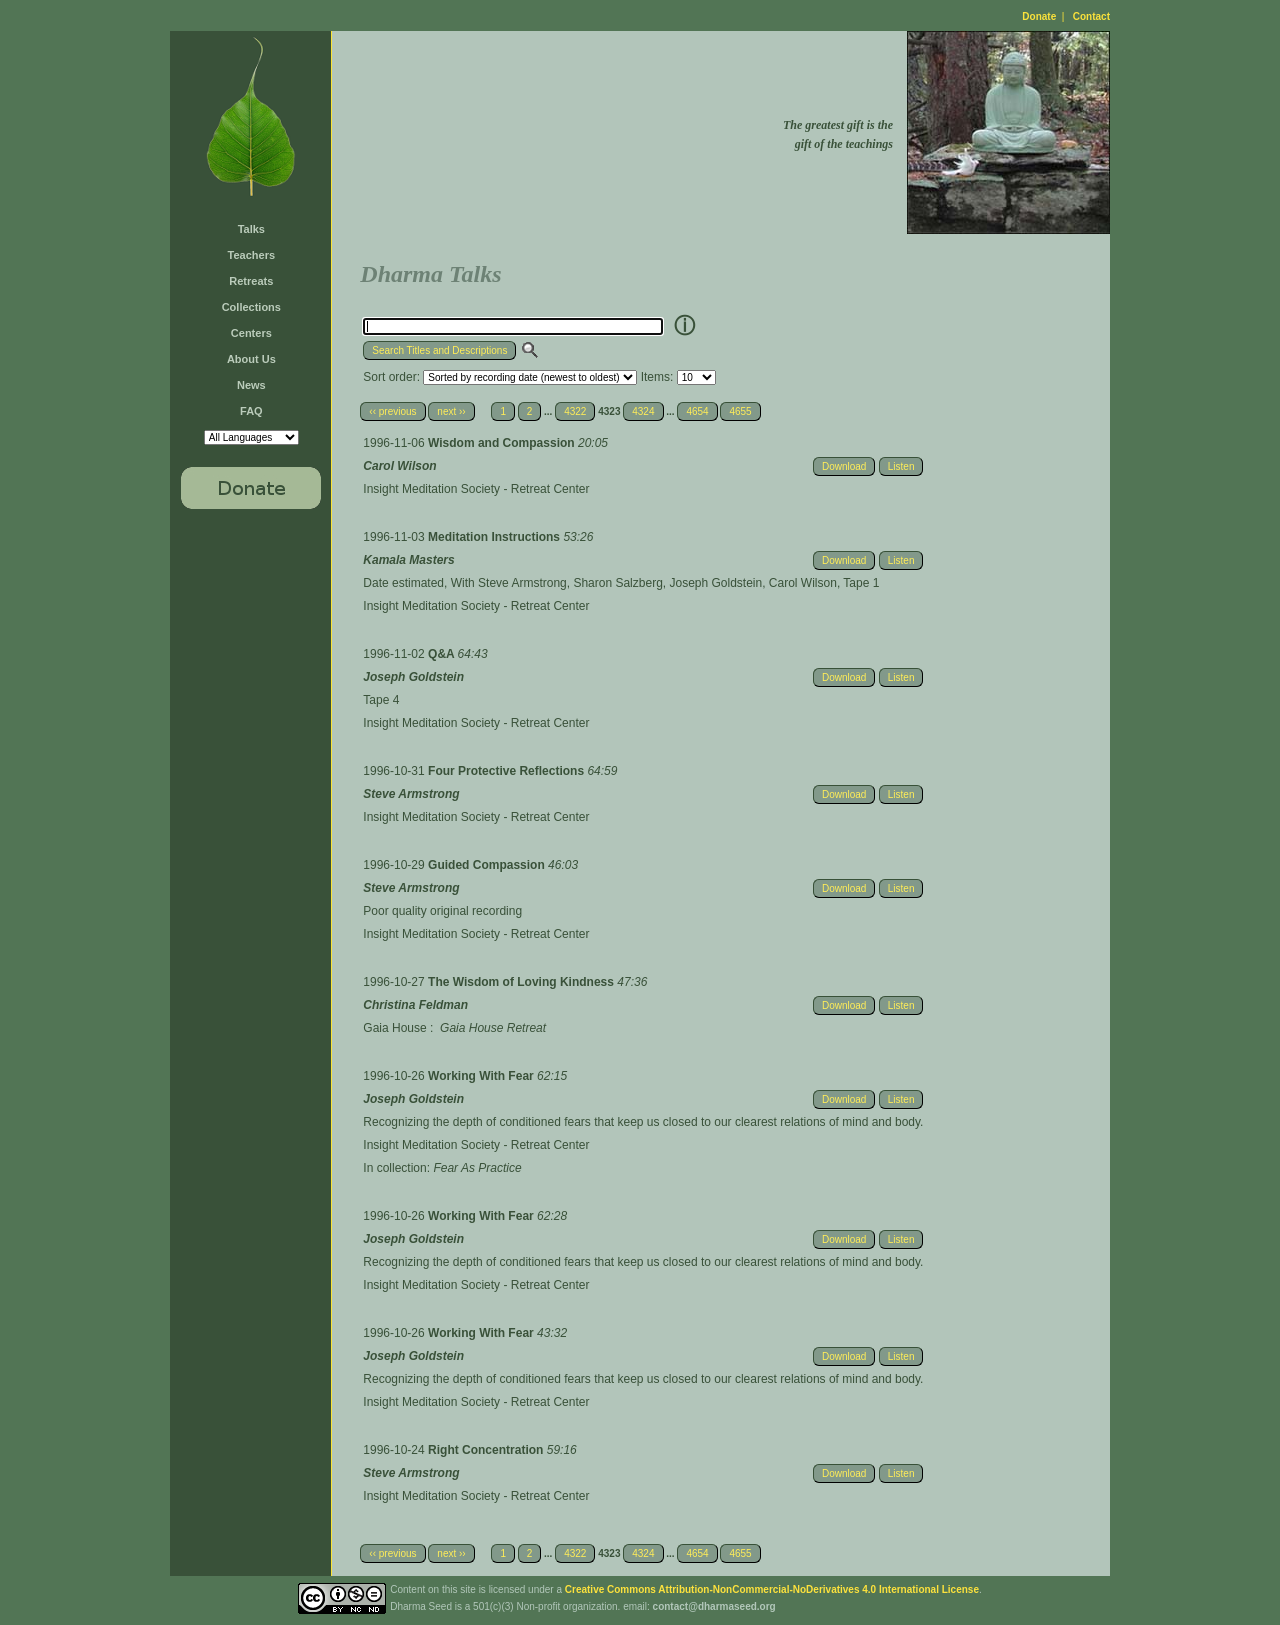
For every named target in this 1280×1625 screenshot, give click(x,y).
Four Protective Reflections (507, 771)
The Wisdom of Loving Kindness (522, 982)
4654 (697, 411)
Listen (901, 466)
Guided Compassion (488, 865)
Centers (251, 333)
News (251, 385)
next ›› (451, 411)
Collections (251, 307)
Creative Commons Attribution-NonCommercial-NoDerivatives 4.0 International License (772, 1589)
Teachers (252, 255)
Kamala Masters (408, 560)
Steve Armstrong (411, 794)
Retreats (251, 281)
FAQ (251, 411)
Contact (1091, 16)
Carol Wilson (399, 466)
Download (844, 466)
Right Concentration (487, 1450)
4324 (643, 411)
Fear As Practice (477, 1168)
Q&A (443, 654)
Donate (1039, 16)
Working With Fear (482, 1076)
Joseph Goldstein (413, 677)
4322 (575, 411)
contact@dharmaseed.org (714, 1606)
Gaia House (394, 1028)
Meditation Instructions (495, 537)
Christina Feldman (415, 1005)
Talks (251, 229)
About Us (251, 359)
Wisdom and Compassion (503, 443)
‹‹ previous (392, 411)
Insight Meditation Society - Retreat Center (476, 489)
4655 (740, 411)
